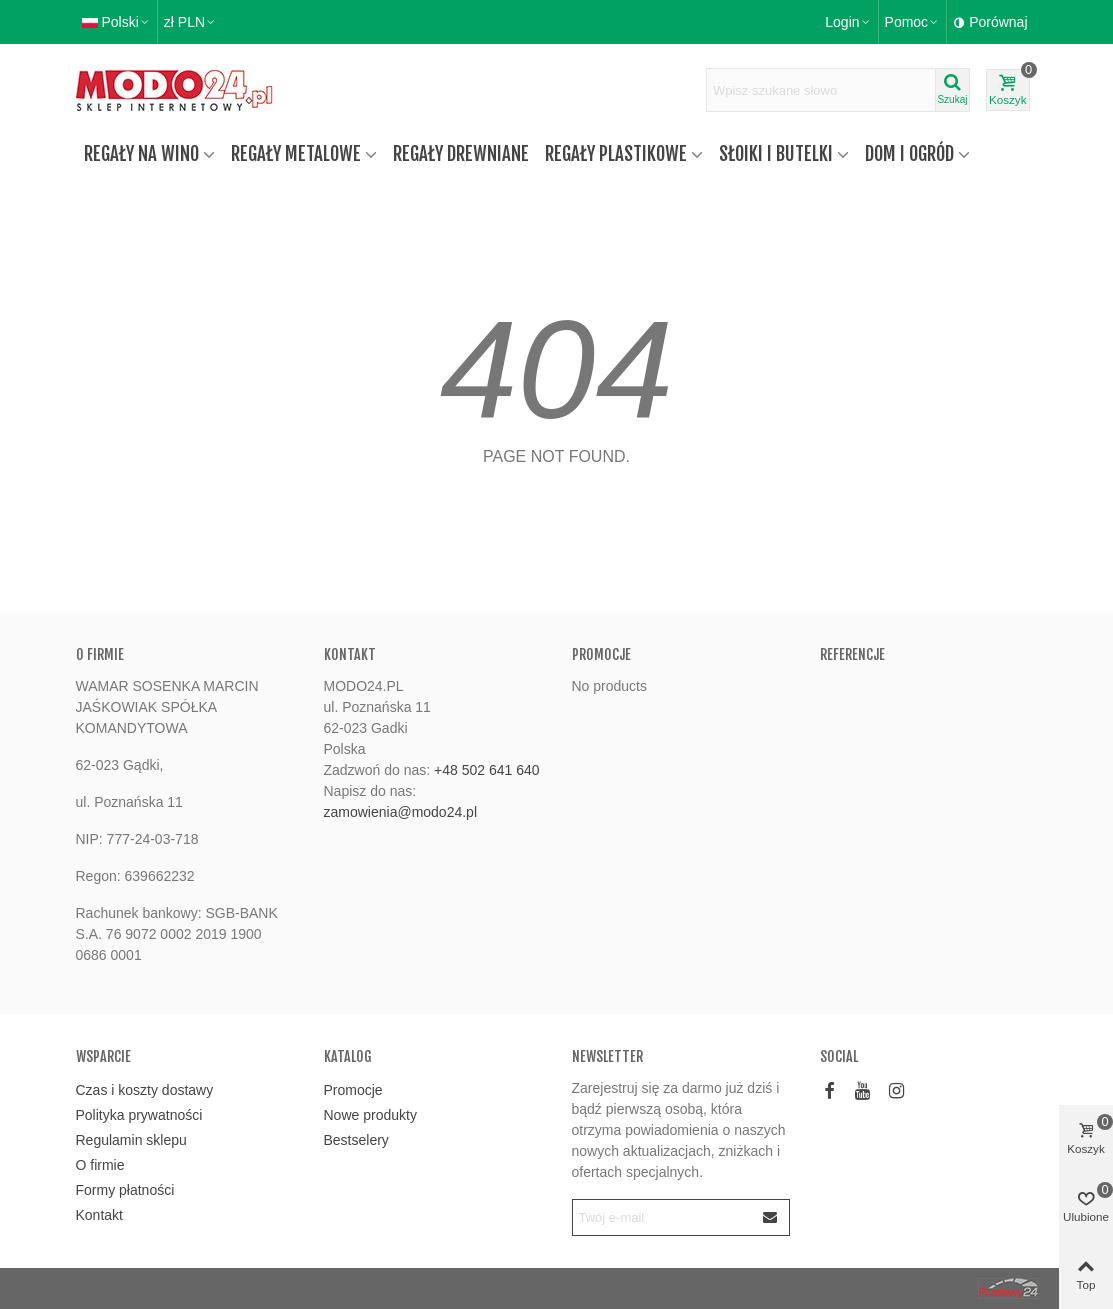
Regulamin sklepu (131, 1140)
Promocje (601, 654)
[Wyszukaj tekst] (821, 90)
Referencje (852, 654)
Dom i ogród (909, 154)
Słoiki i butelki (776, 154)
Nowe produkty (370, 1115)
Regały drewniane (461, 154)
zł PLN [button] (190, 22)
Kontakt (99, 1215)
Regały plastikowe (616, 154)
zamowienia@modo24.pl (401, 812)
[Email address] (663, 1217)
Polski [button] (116, 22)
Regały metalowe (296, 154)
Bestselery (356, 1140)
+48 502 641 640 (487, 770)
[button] (913, 22)
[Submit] (771, 1217)
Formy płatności (125, 1190)
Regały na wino (141, 154)
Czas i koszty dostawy (145, 1090)
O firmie (100, 1165)
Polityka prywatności (139, 1115)
